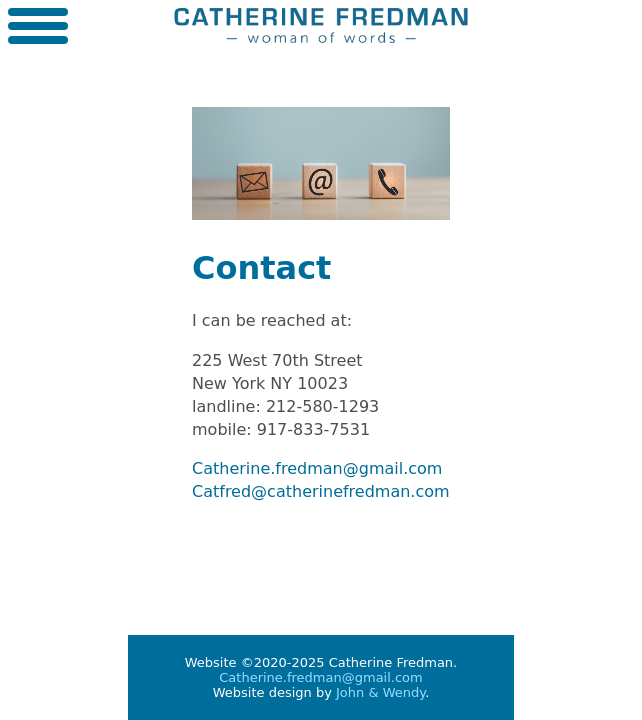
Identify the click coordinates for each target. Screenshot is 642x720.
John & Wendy (380, 692)
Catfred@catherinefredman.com (321, 491)
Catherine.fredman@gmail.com (317, 468)
